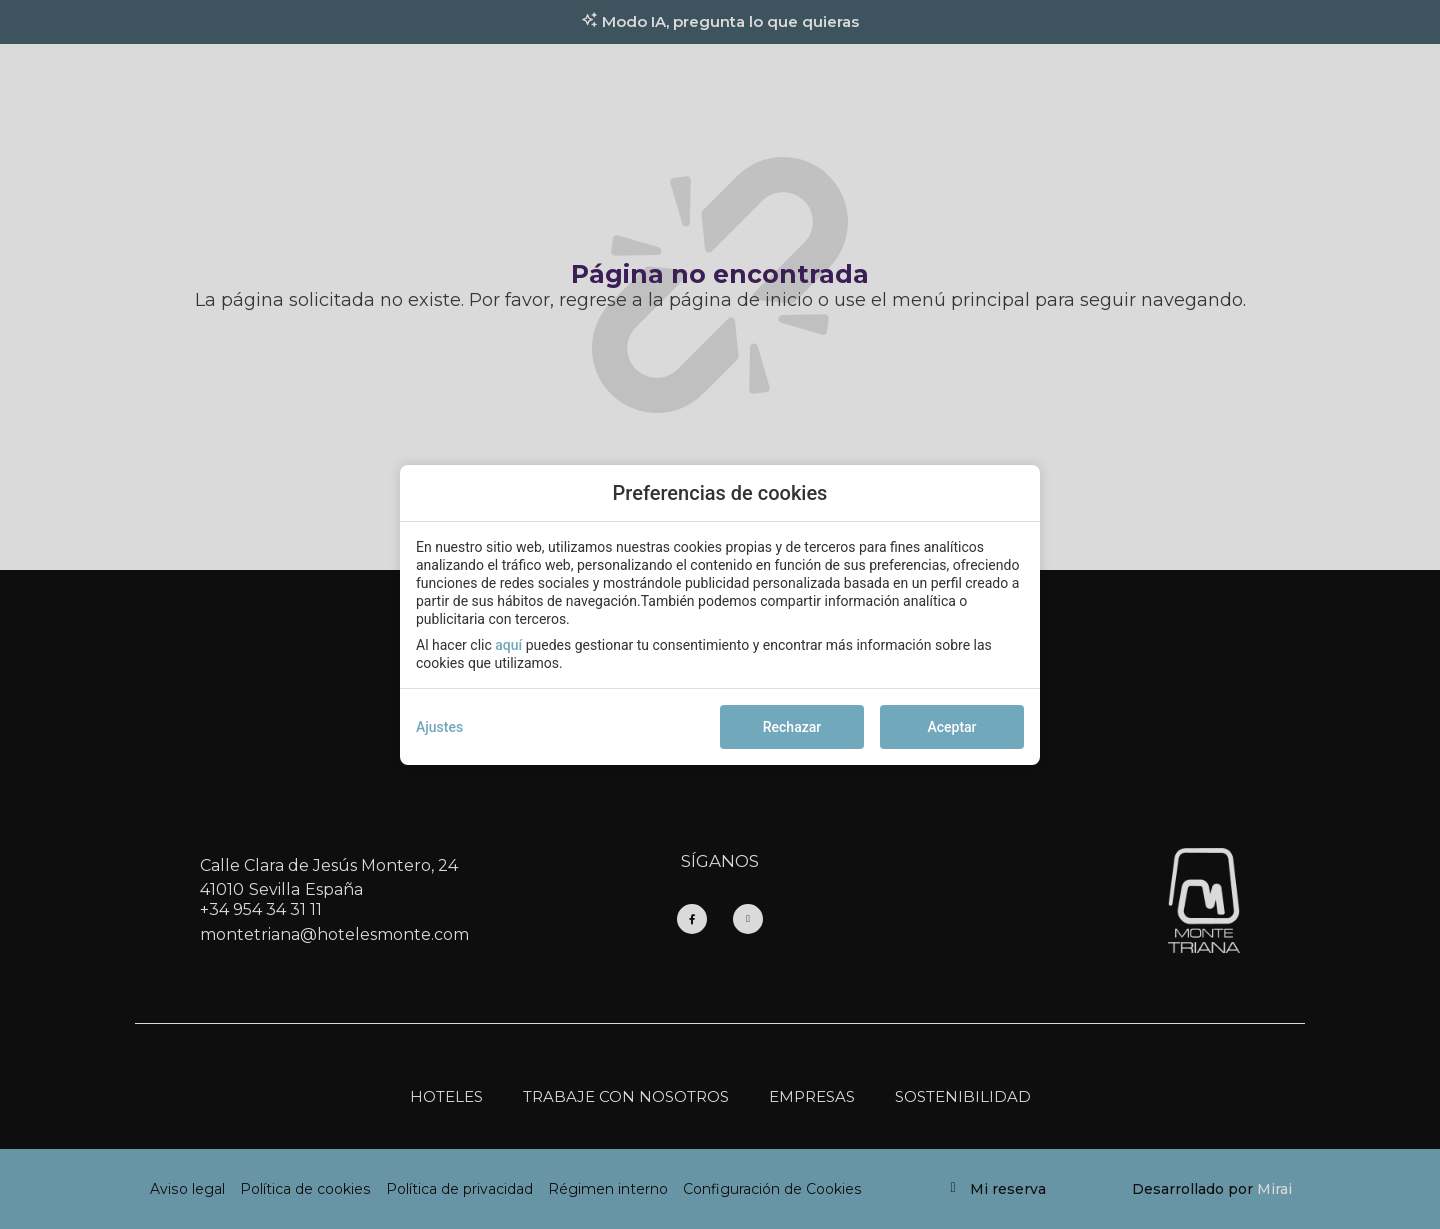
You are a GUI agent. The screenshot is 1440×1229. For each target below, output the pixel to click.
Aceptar (951, 727)
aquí (508, 645)
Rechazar (792, 727)
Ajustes (439, 727)
